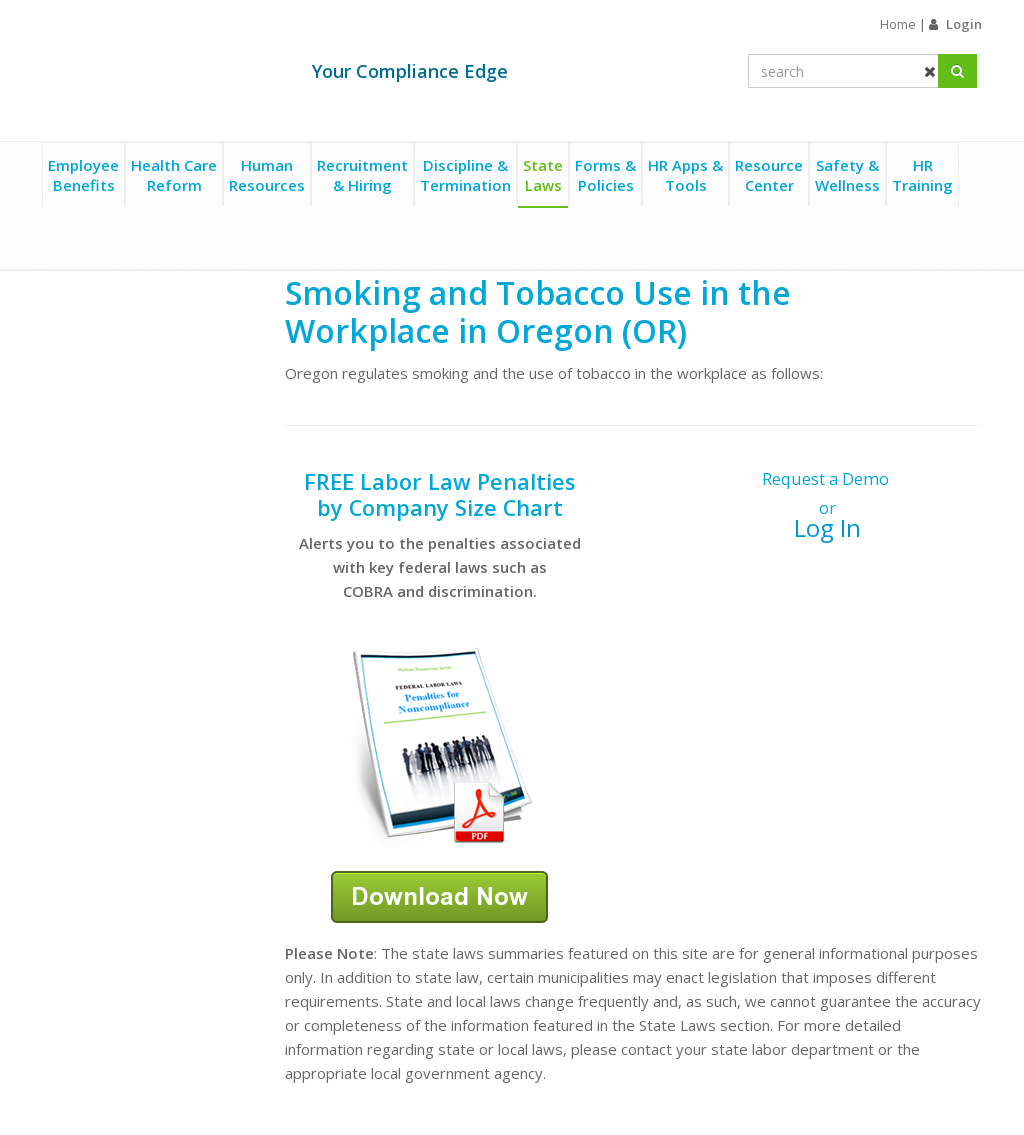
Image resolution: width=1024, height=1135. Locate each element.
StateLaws (543, 175)
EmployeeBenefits (83, 175)
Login (964, 24)
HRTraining (922, 175)
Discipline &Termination (465, 175)
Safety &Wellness (847, 175)
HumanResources (267, 175)
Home (898, 24)
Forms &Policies (605, 175)
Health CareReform (174, 175)
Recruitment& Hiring (362, 175)
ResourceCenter (769, 175)
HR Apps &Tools (685, 175)
